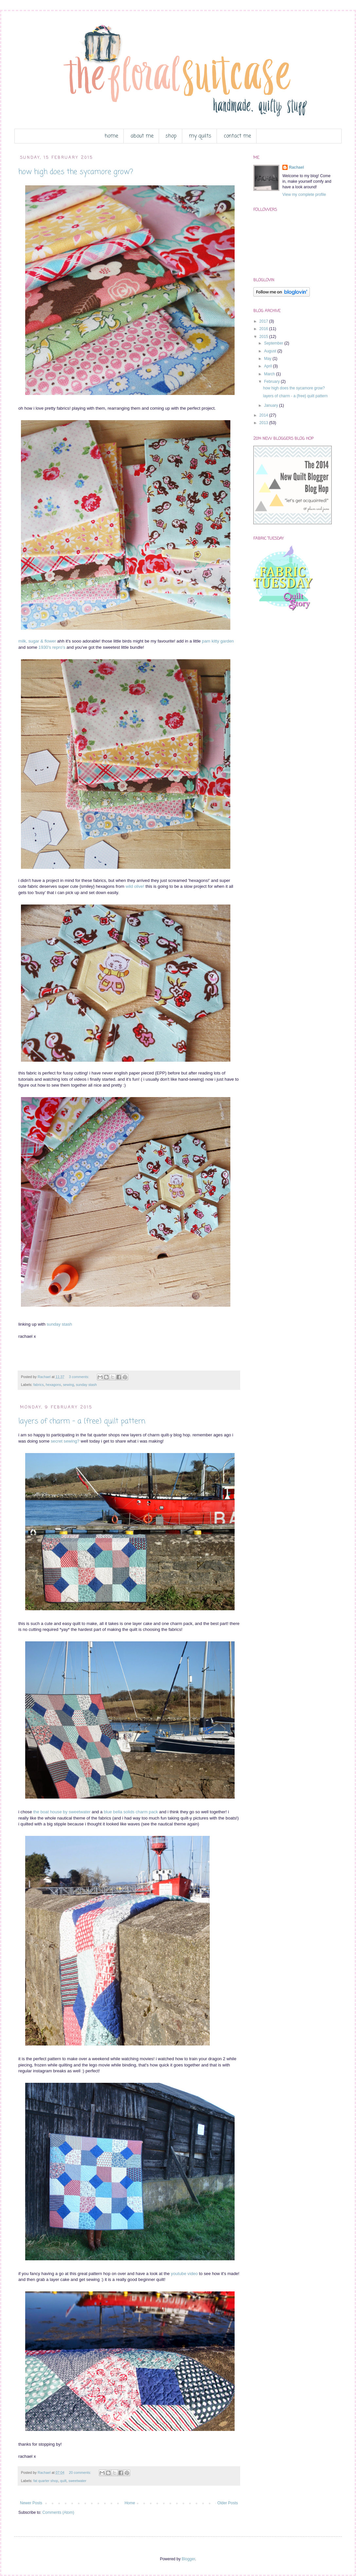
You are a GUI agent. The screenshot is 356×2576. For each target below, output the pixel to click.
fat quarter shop (45, 2481)
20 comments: (80, 2472)
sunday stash (59, 1324)
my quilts (200, 136)
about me (142, 136)
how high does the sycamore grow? (75, 171)
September (274, 343)
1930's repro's (52, 647)
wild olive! (135, 886)
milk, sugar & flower (37, 641)
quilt (63, 2481)
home (111, 136)
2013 (264, 422)
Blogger (188, 2559)
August (270, 351)
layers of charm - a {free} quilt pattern (81, 1421)
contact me (237, 136)
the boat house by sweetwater (61, 1811)
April (268, 366)
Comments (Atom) (58, 2512)
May (268, 358)
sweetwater (77, 2481)
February (272, 381)
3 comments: (79, 1377)
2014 (264, 415)
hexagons (53, 1385)
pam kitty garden (218, 641)
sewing (68, 1385)
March (270, 374)
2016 (264, 329)
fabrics (38, 1385)
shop (171, 136)
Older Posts (227, 2503)
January (271, 405)
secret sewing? (65, 1441)
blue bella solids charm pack (131, 1811)
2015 (264, 336)
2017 (264, 321)
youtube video (184, 2273)
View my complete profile (304, 194)
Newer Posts (31, 2503)
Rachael (296, 167)
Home (130, 2503)
